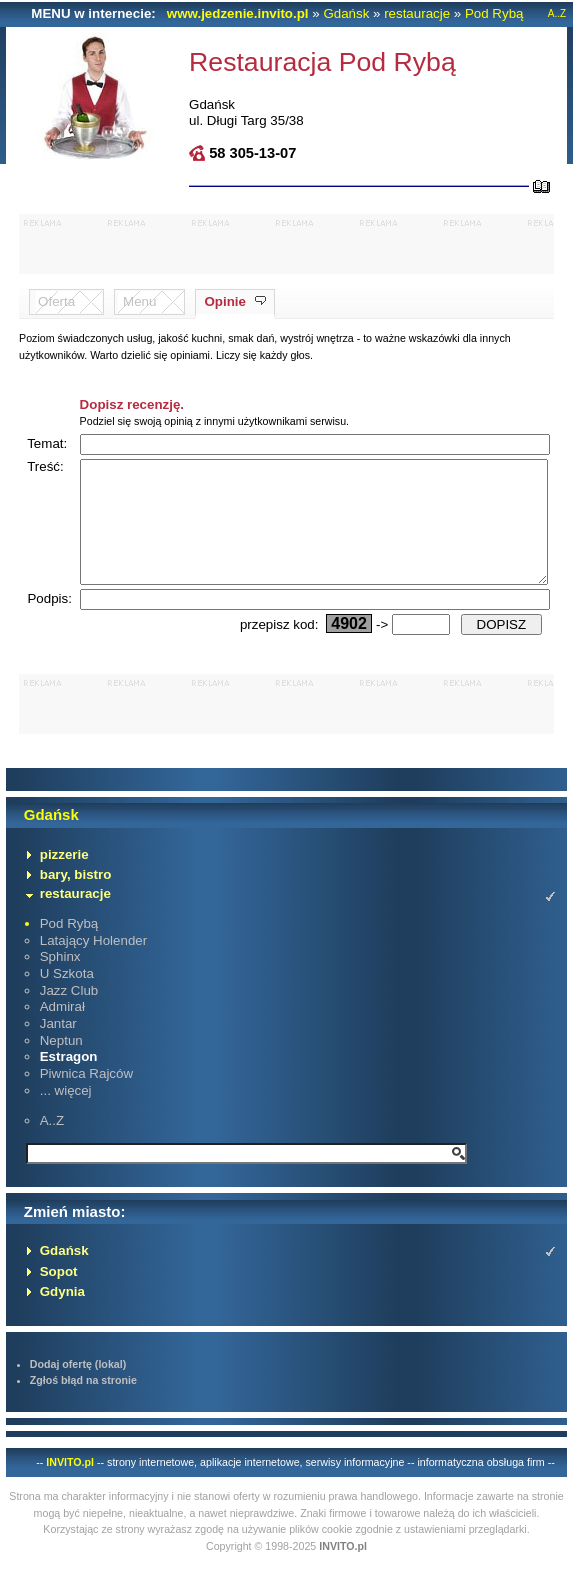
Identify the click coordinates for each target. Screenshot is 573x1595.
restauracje (417, 13)
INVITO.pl (70, 1486)
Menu (139, 301)
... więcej (66, 1114)
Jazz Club (69, 1014)
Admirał (62, 1030)
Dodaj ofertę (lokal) (78, 1388)
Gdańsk (346, 13)
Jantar (58, 1047)
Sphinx (60, 980)
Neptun (61, 1064)
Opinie (224, 301)
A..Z (557, 13)
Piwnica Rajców (86, 1097)
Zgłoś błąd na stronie (83, 1404)
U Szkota (67, 997)
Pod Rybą (494, 13)
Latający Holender (93, 964)
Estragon (69, 1080)
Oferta (56, 301)
